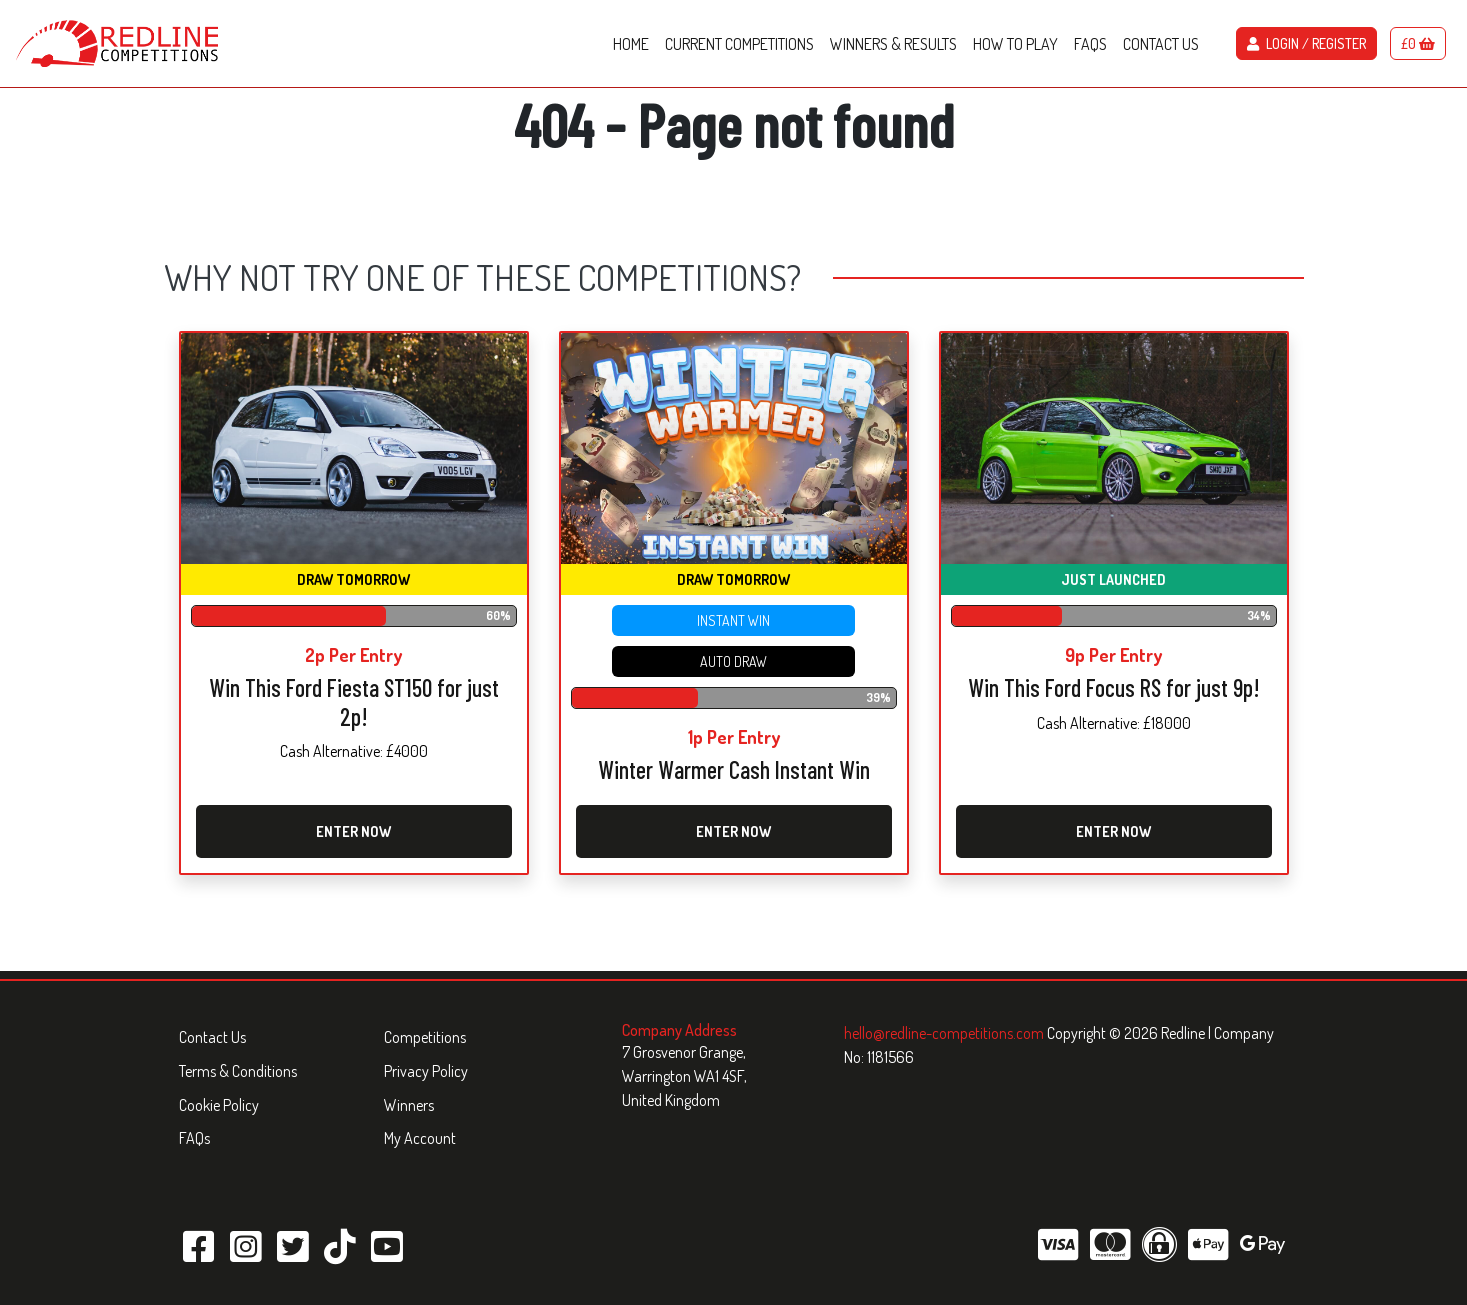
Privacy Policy (426, 1071)
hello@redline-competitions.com (945, 1033)
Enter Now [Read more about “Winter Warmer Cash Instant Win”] (733, 831)
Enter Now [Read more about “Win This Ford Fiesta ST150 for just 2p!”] (353, 831)
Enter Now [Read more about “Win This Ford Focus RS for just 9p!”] (1113, 831)
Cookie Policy (219, 1105)
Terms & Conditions (238, 1071)
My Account (420, 1138)
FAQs (194, 1138)
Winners (409, 1105)
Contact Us (212, 1037)
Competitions (425, 1037)
